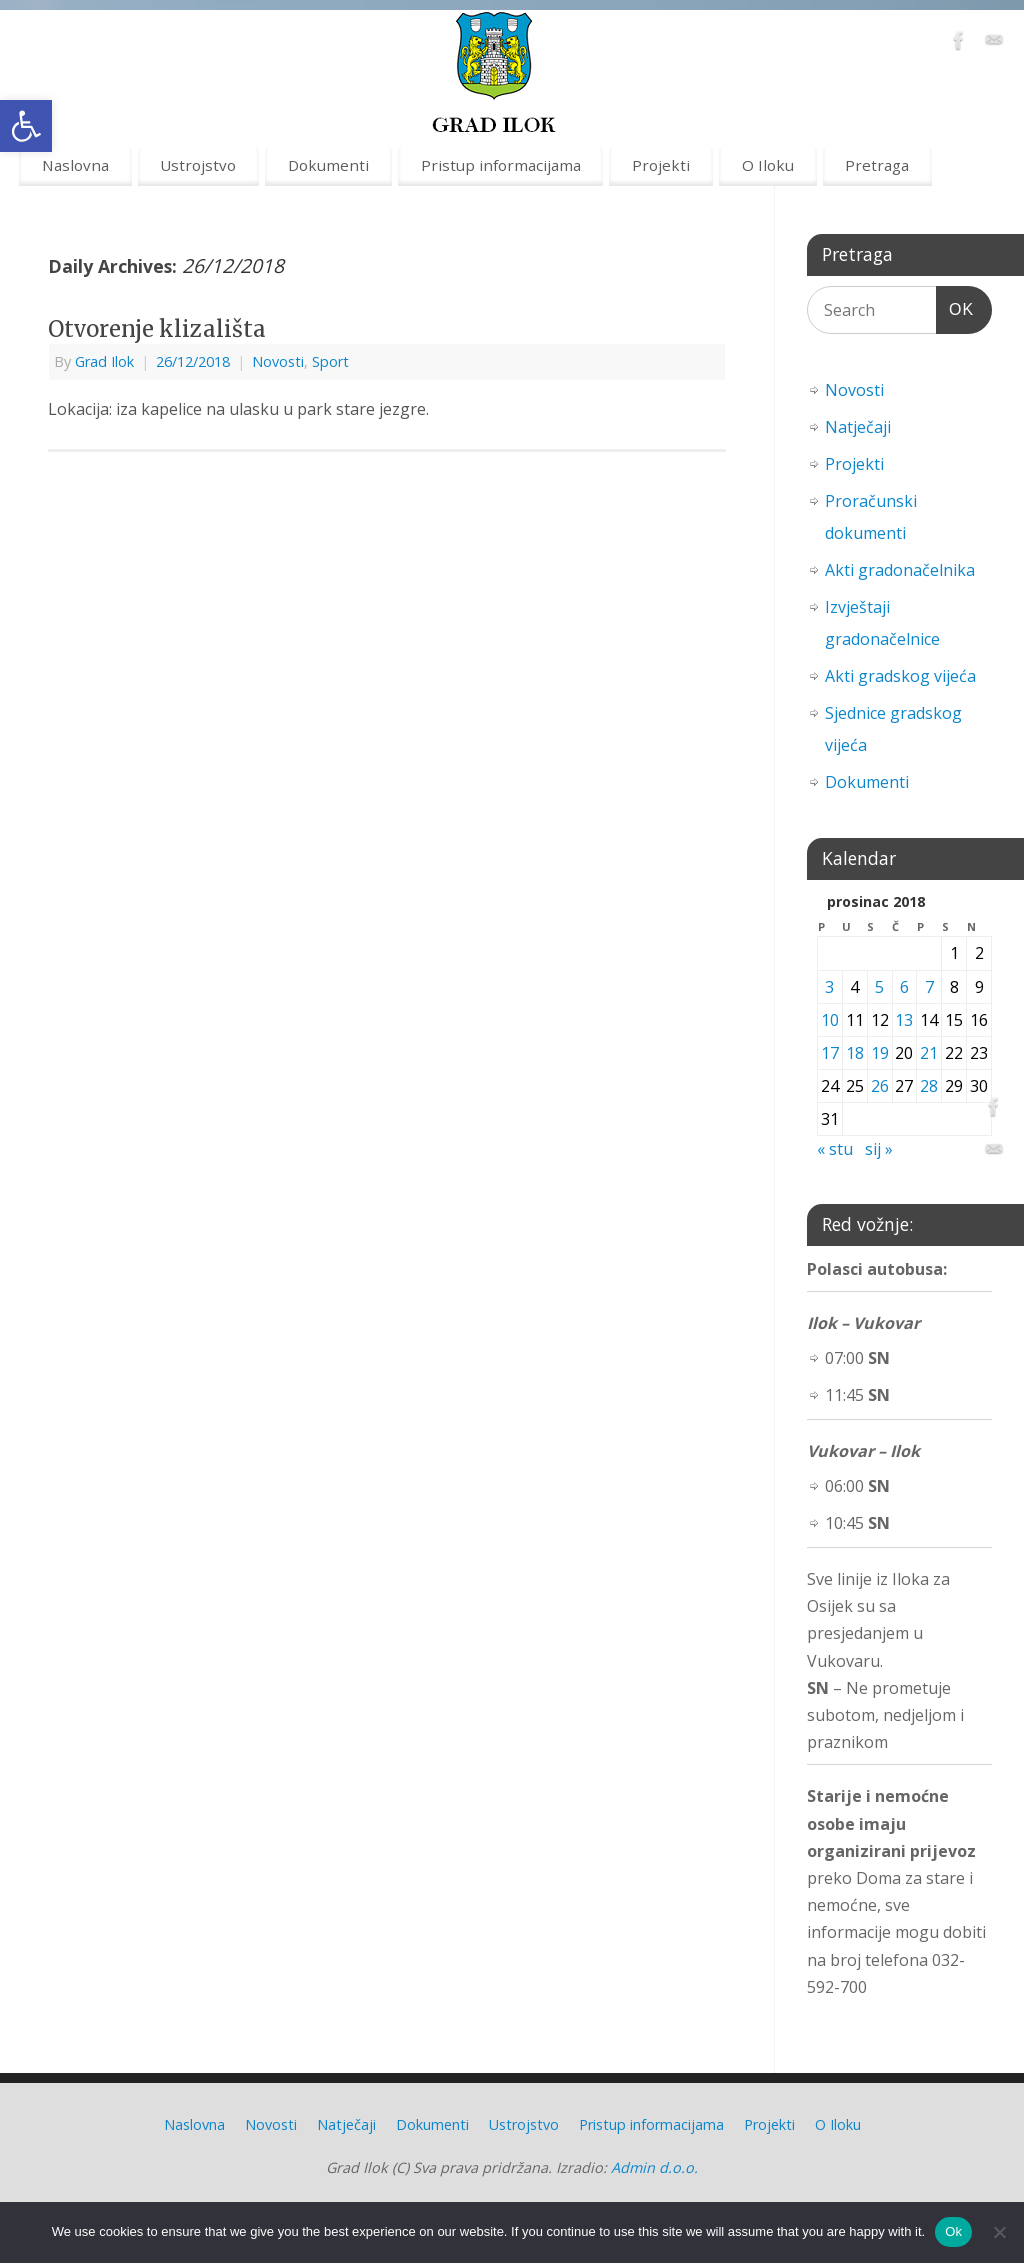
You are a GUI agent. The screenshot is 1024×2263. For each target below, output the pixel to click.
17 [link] (830, 1053)
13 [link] (904, 1020)
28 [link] (929, 1086)
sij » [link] (879, 1149)
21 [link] (929, 1053)
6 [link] (904, 987)
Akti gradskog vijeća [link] (900, 676)
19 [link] (880, 1053)
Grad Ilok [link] (104, 361)
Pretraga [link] (877, 165)
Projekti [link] (661, 165)
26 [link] (880, 1086)
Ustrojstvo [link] (198, 165)
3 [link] (829, 987)
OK (955, 306)
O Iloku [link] (768, 165)
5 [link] (879, 987)
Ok (953, 2231)
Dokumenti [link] (328, 165)
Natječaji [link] (858, 427)
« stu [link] (835, 1149)
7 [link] (929, 987)
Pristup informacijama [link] (501, 165)
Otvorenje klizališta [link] (157, 329)
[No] (999, 2232)
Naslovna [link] (75, 165)
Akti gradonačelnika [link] (900, 570)
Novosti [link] (278, 361)
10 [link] (830, 1020)
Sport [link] (330, 361)
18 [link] (855, 1053)
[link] (26, 126)
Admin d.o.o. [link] (654, 2167)
